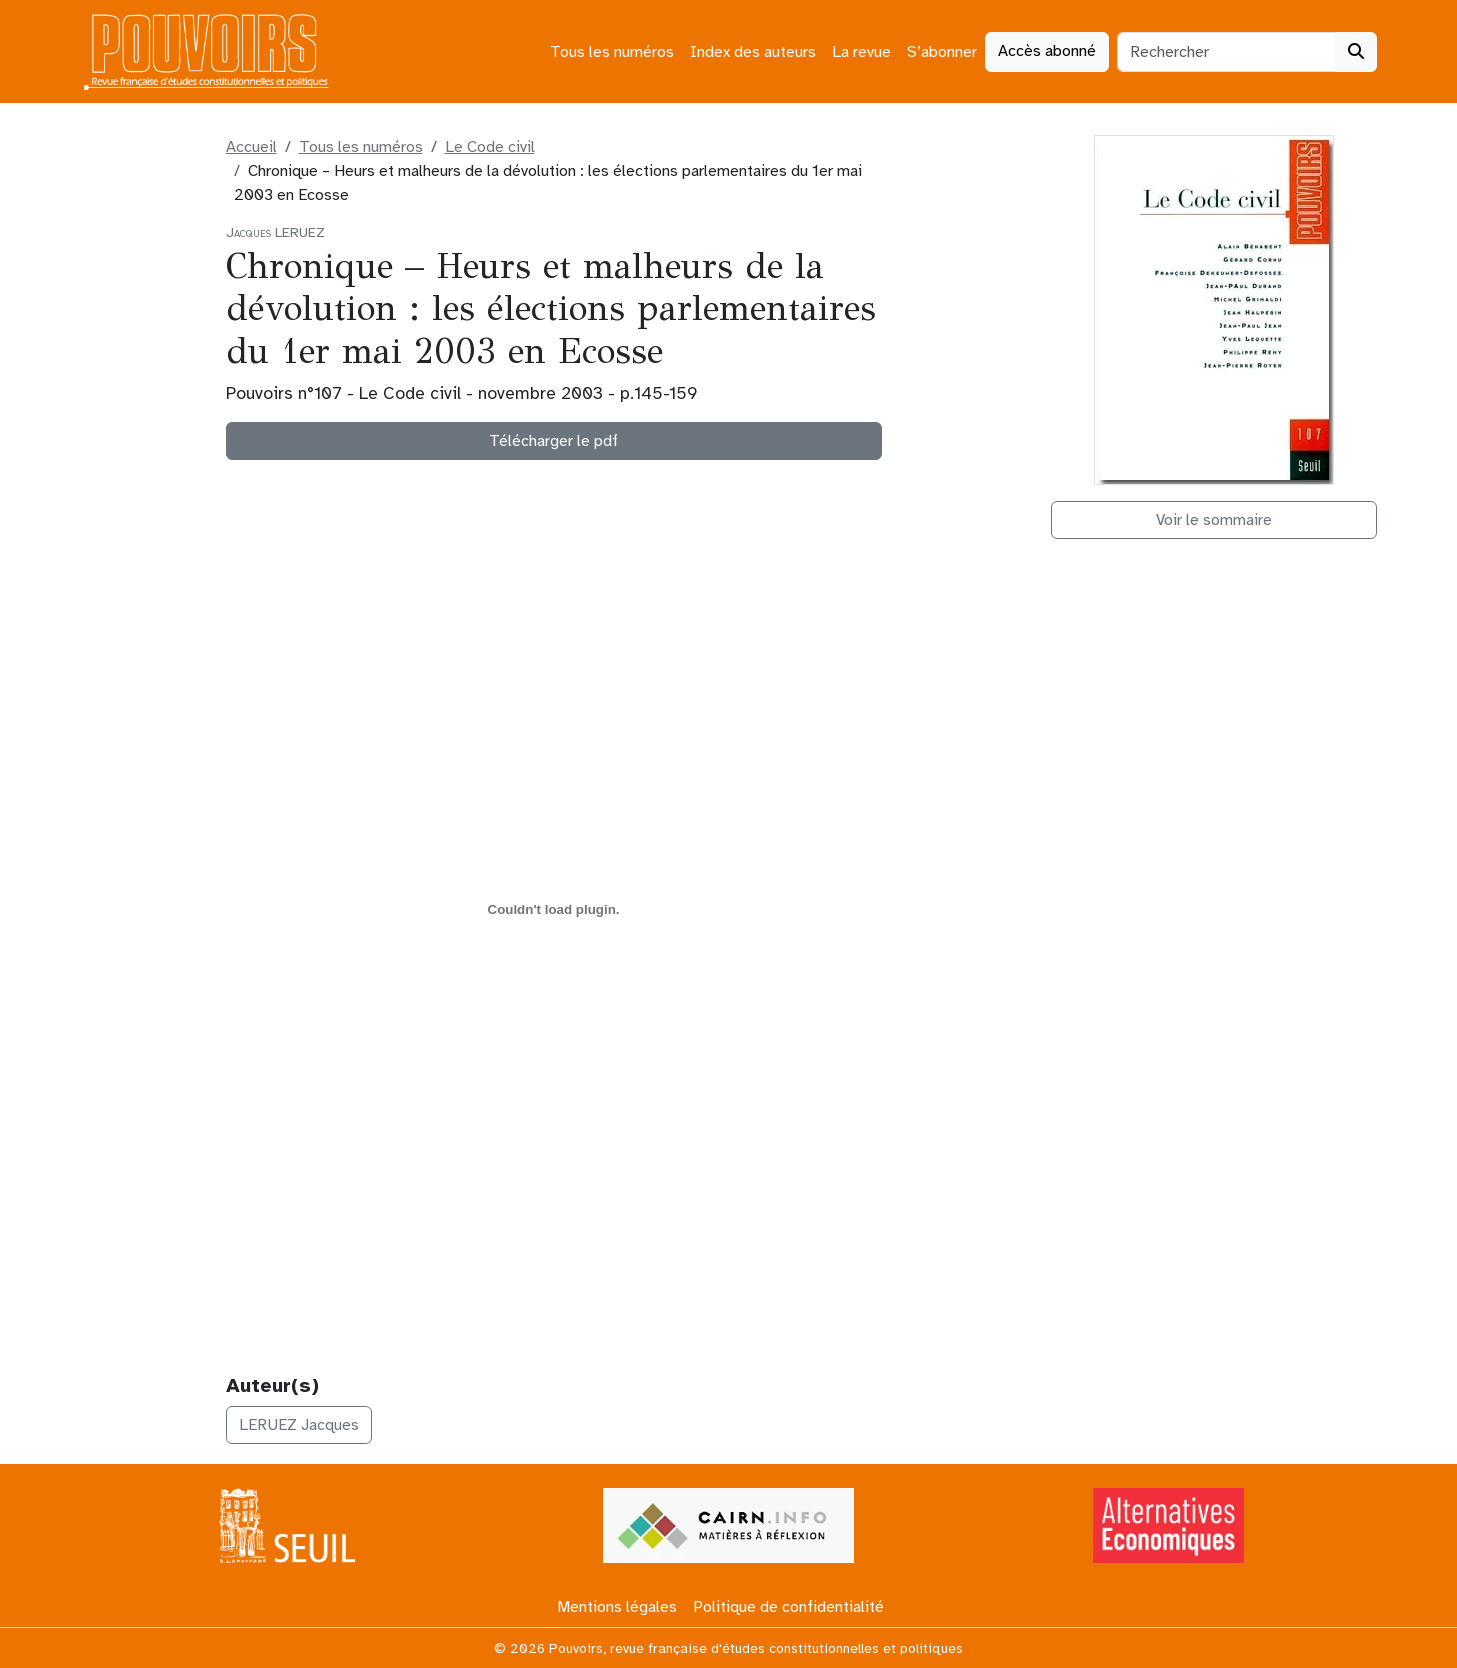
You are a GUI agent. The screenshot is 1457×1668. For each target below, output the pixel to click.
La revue (861, 52)
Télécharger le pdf (553, 441)
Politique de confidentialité (788, 1607)
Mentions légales (617, 1607)
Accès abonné (1047, 51)
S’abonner (942, 52)
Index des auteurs (753, 52)
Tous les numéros (612, 52)
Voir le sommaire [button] (1214, 520)
